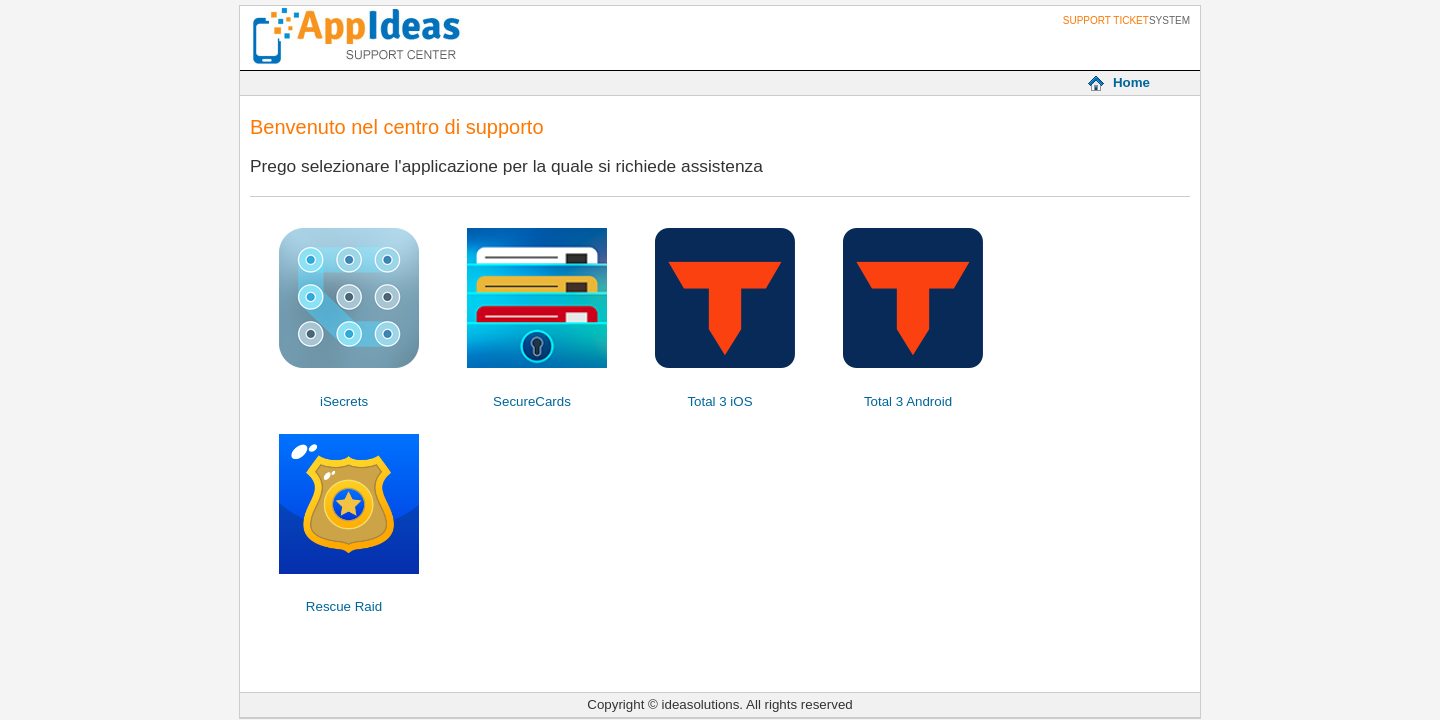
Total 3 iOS (719, 401)
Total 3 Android (908, 401)
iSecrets (344, 401)
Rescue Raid (344, 606)
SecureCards (532, 401)
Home (1131, 82)
